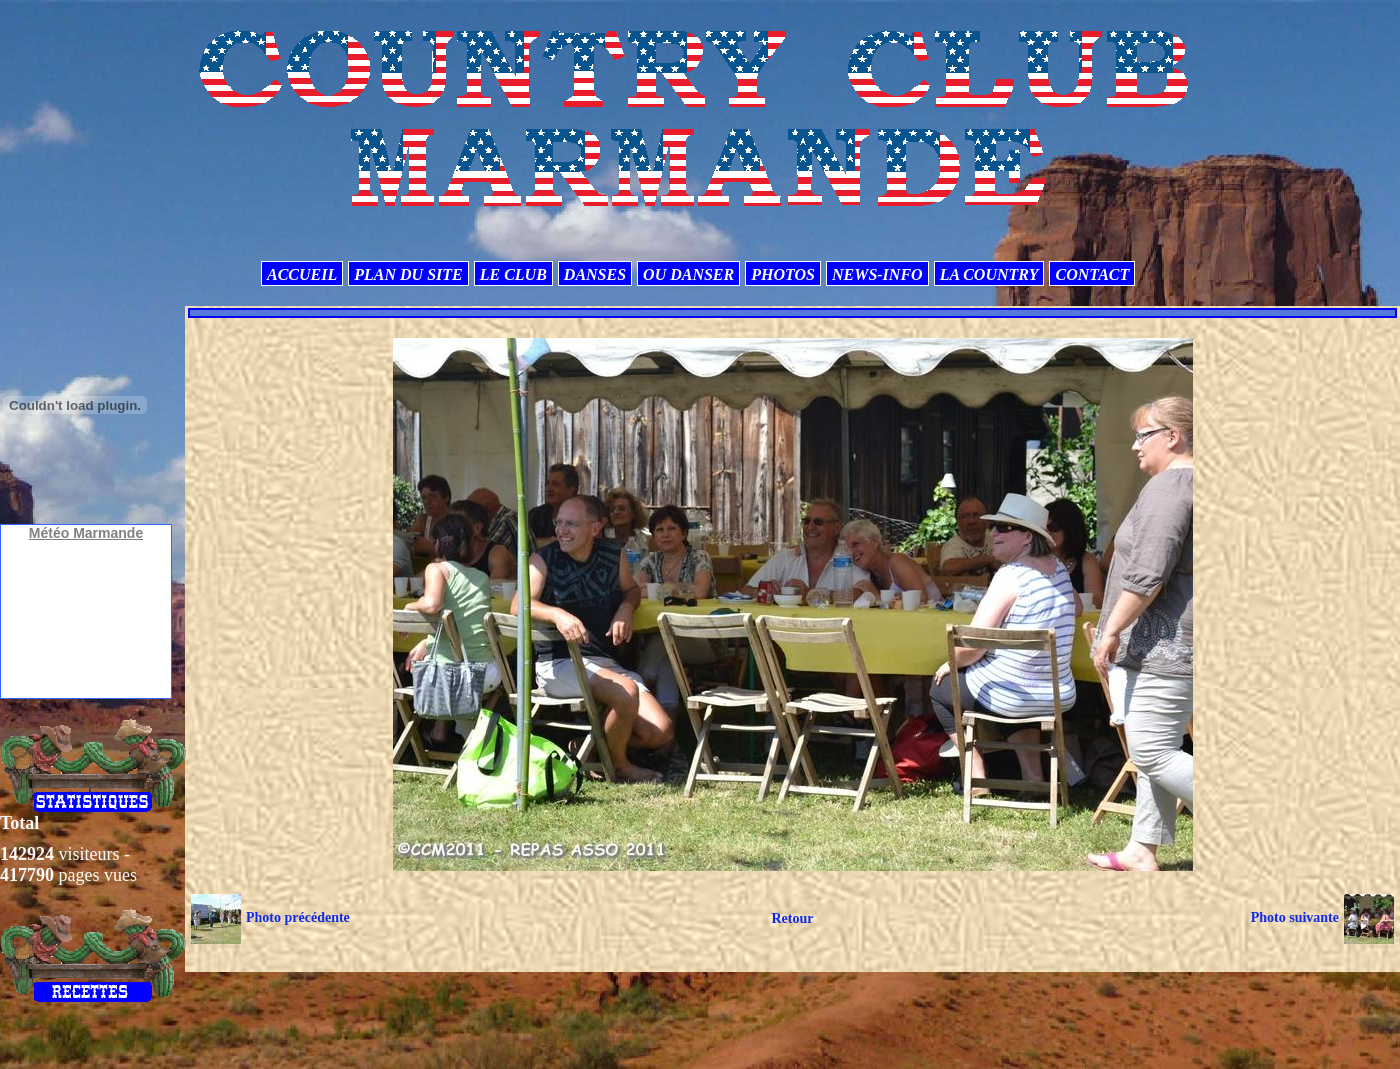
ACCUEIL (302, 274)
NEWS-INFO (877, 274)
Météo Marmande (86, 533)
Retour (792, 918)
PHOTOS (783, 274)
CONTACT (1092, 274)
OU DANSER (688, 274)
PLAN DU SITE (408, 274)
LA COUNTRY (989, 274)
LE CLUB (513, 274)
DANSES (595, 274)
